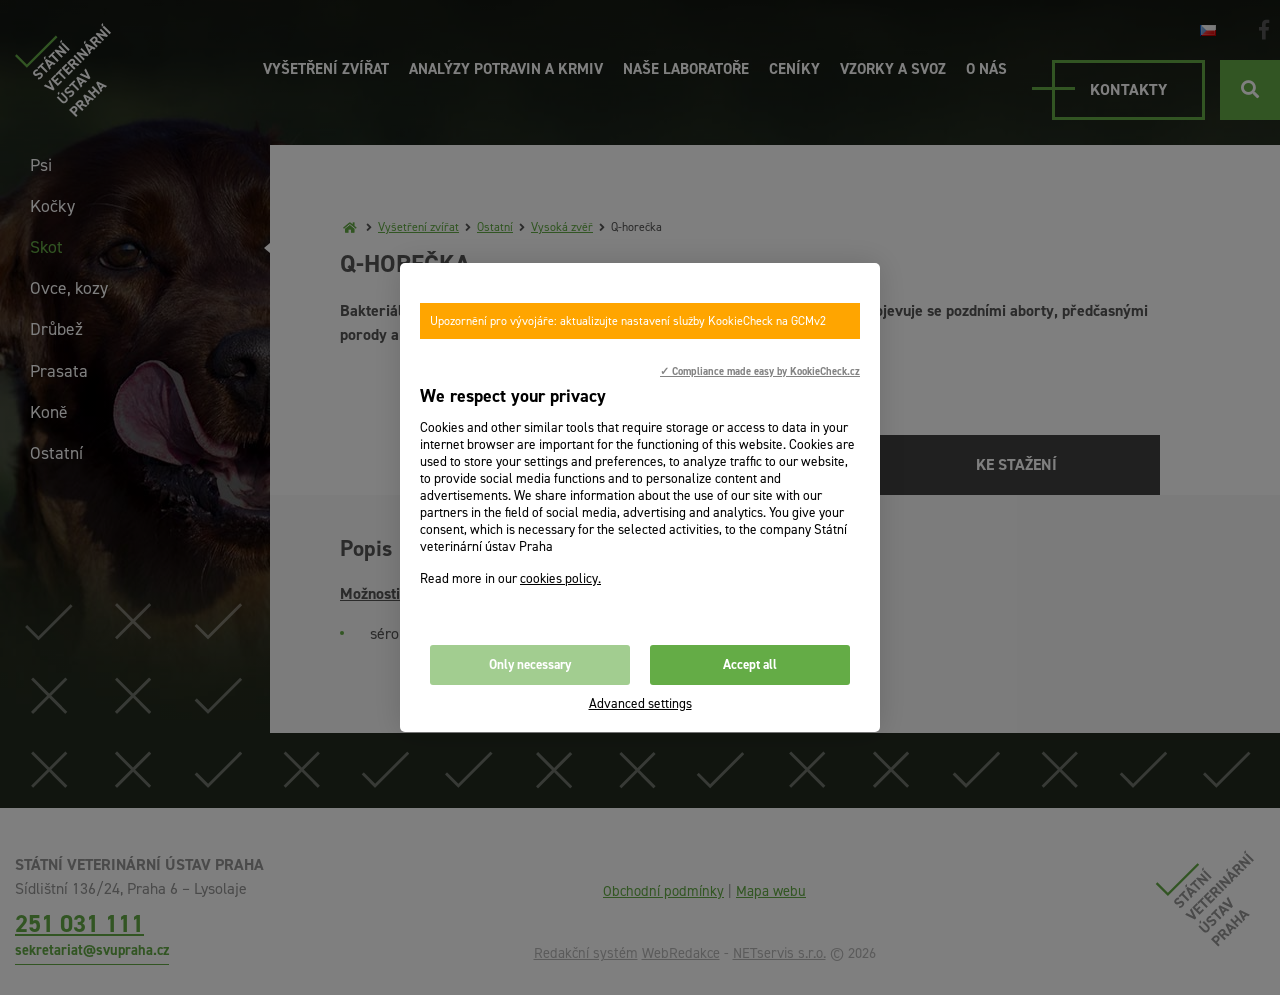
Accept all (750, 664)
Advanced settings (640, 703)
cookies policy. (560, 578)
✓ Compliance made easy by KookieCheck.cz (760, 371)
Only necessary (530, 664)
